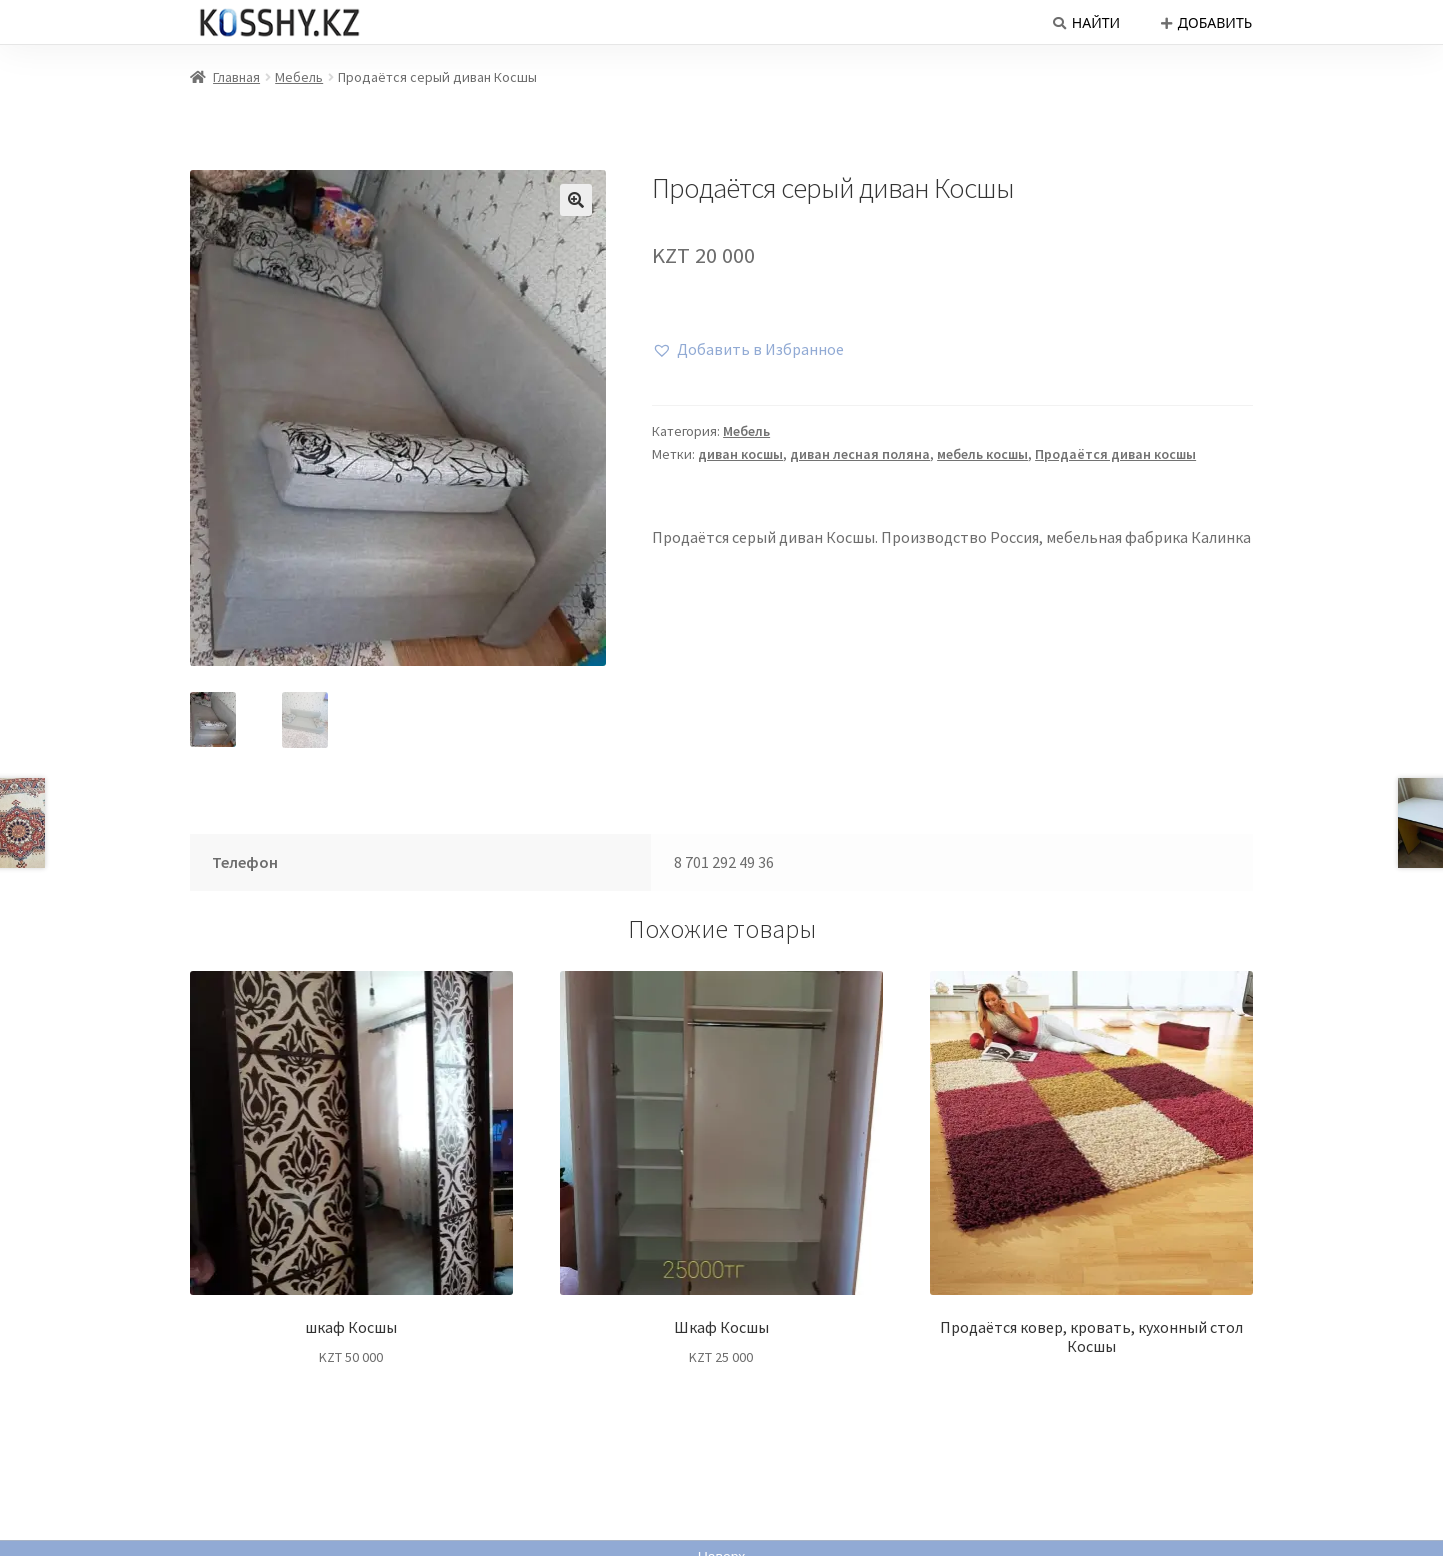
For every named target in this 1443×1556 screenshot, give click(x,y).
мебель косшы (982, 454)
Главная (236, 77)
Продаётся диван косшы (1115, 454)
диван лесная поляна (860, 454)
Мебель (299, 77)
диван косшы (740, 454)
